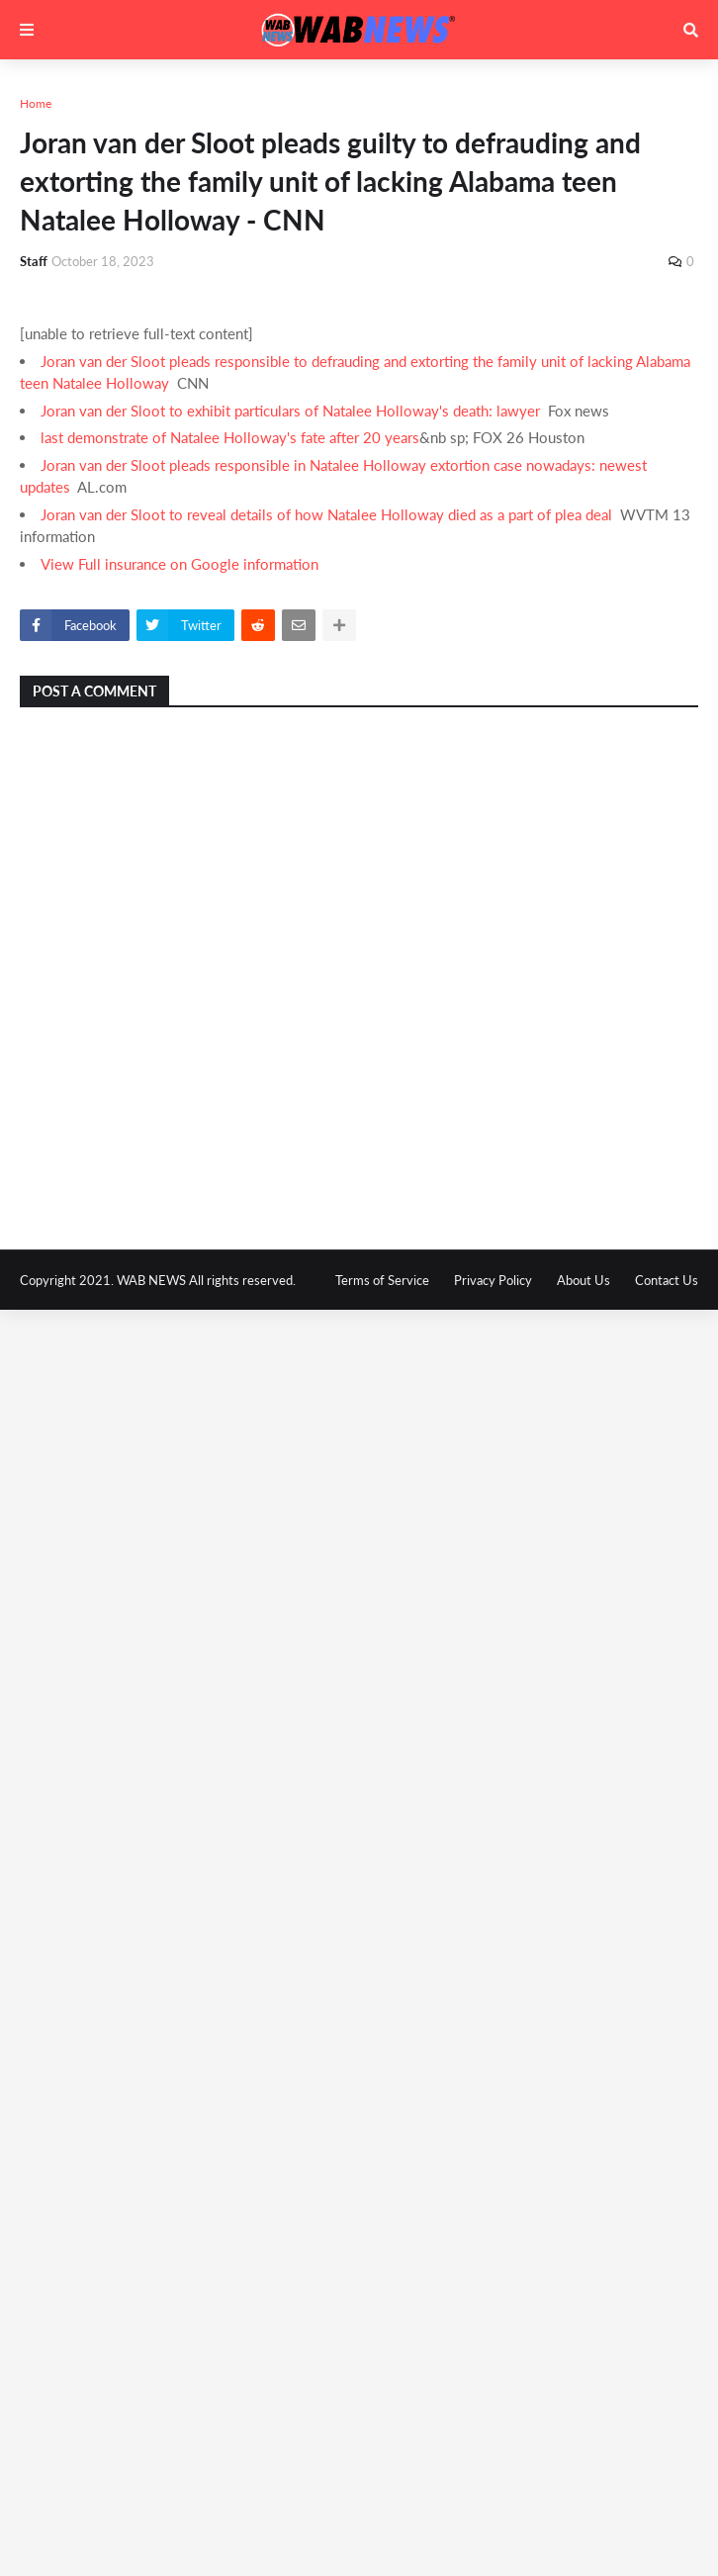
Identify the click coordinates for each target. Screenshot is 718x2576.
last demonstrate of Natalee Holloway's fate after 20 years (230, 437)
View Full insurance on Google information (179, 564)
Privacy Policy (493, 1280)
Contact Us (666, 1280)
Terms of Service (382, 1280)
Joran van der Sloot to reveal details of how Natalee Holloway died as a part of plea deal (326, 514)
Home (35, 103)
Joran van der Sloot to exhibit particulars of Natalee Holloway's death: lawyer (290, 410)
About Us (583, 1280)
